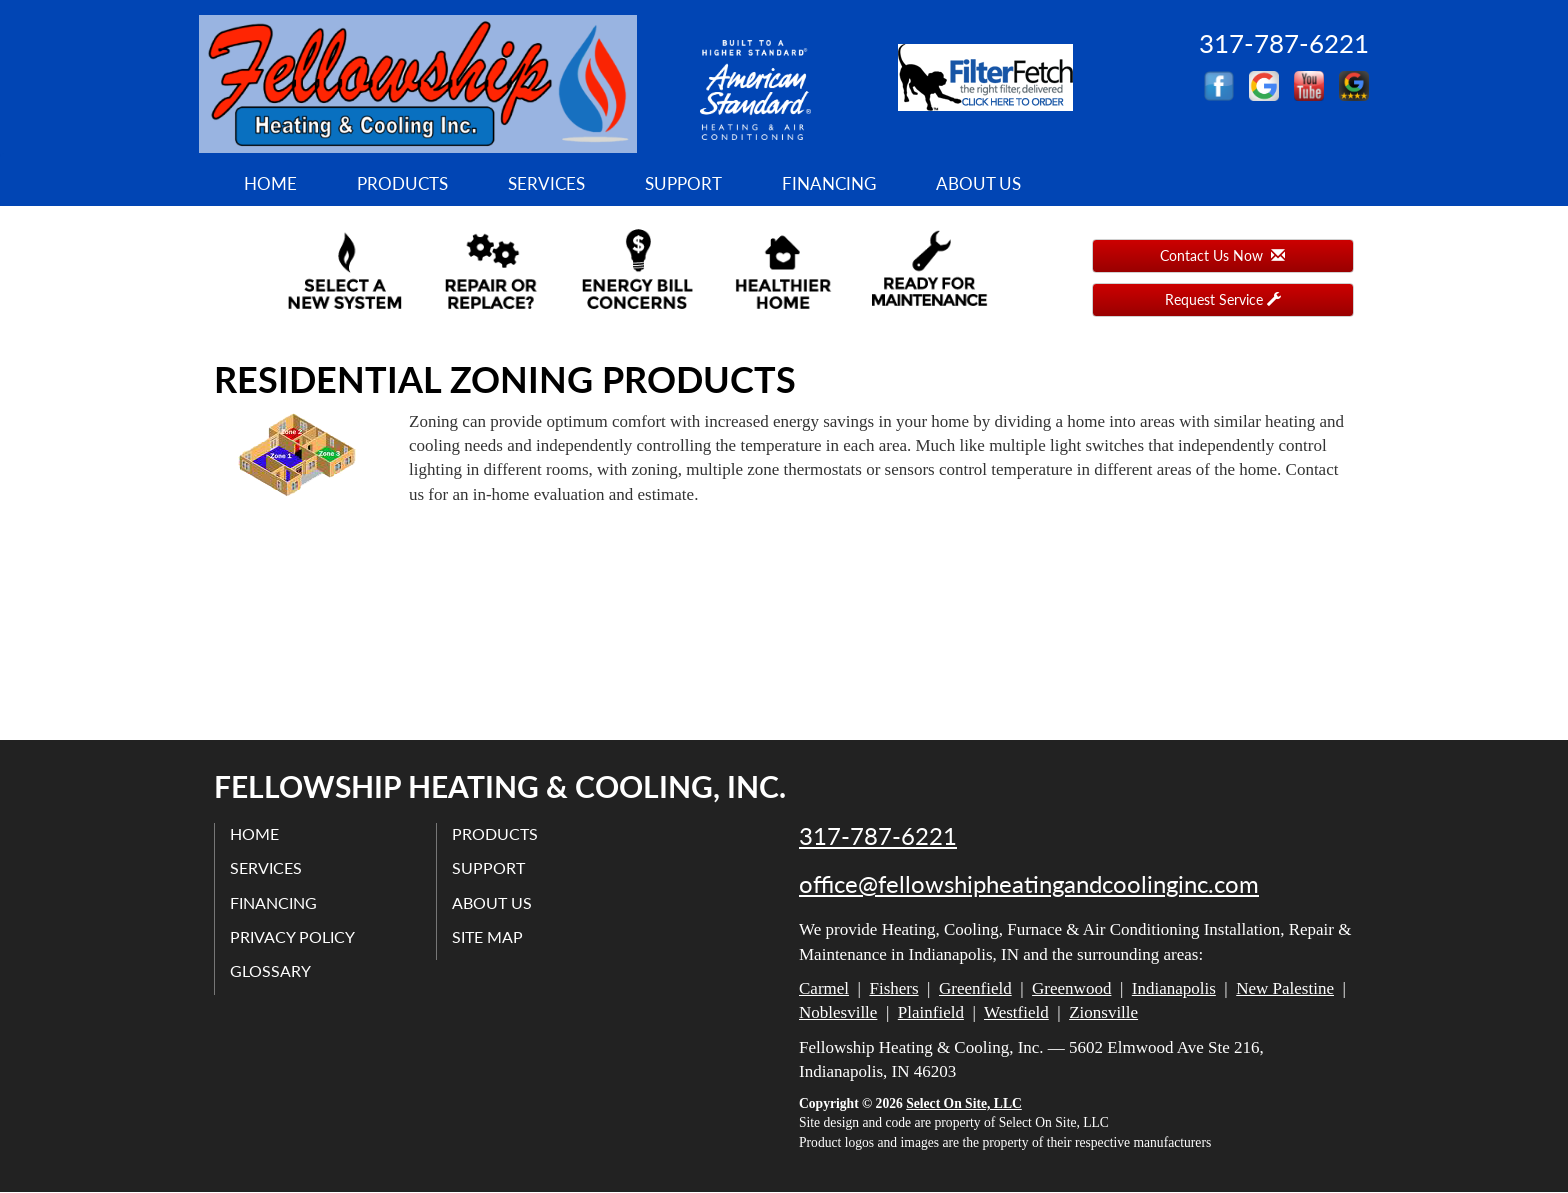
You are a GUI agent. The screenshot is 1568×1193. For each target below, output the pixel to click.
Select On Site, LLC (964, 1103)
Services (546, 183)
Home (270, 183)
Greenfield (975, 988)
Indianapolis (1174, 988)
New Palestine (1285, 988)
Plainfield (931, 1012)
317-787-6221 (878, 836)
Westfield (1016, 1012)
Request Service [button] (1223, 299)
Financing (829, 183)
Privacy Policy (292, 936)
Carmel (824, 988)
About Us (978, 183)
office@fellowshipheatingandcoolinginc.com (1029, 884)
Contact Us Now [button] (1222, 255)
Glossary (270, 970)
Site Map (487, 936)
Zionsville (1103, 1012)
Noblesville (838, 1012)
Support (683, 183)
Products (402, 183)
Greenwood (1071, 988)
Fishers (893, 988)
